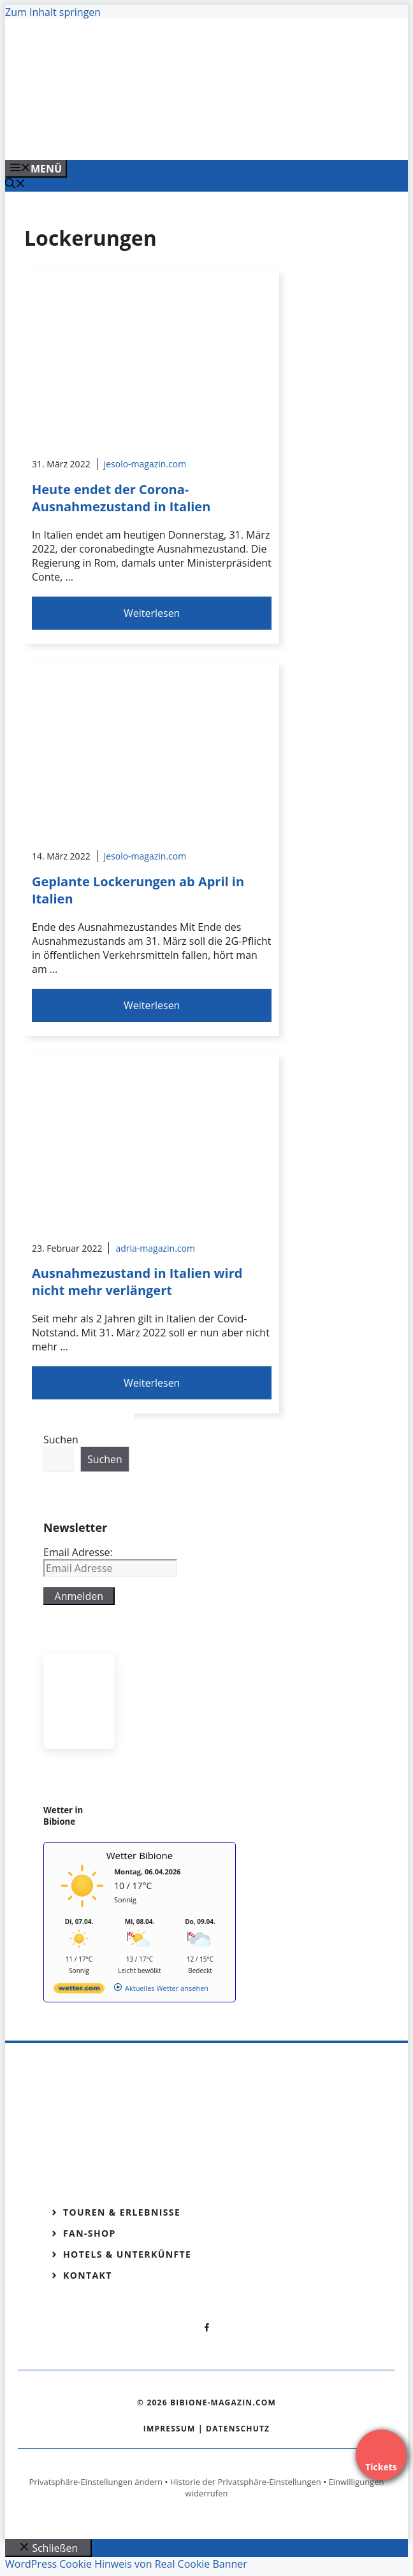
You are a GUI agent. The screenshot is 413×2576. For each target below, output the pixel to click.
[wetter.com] (79, 1990)
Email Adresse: (78, 1552)
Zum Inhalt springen (53, 12)
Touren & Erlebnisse (121, 2212)
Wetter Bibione (139, 1855)
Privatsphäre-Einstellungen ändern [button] (96, 2482)
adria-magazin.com (154, 1248)
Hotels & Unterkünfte (127, 2254)
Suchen (60, 1440)
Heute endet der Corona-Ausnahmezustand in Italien (121, 498)
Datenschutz (238, 2428)
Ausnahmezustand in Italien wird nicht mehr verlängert (137, 1281)
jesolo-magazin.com (145, 464)
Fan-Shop (89, 2233)
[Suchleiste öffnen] (15, 185)
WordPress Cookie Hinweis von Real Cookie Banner (126, 2564)
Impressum (169, 2428)
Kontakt (87, 2275)
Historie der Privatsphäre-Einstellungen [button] (245, 2482)
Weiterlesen (152, 613)
